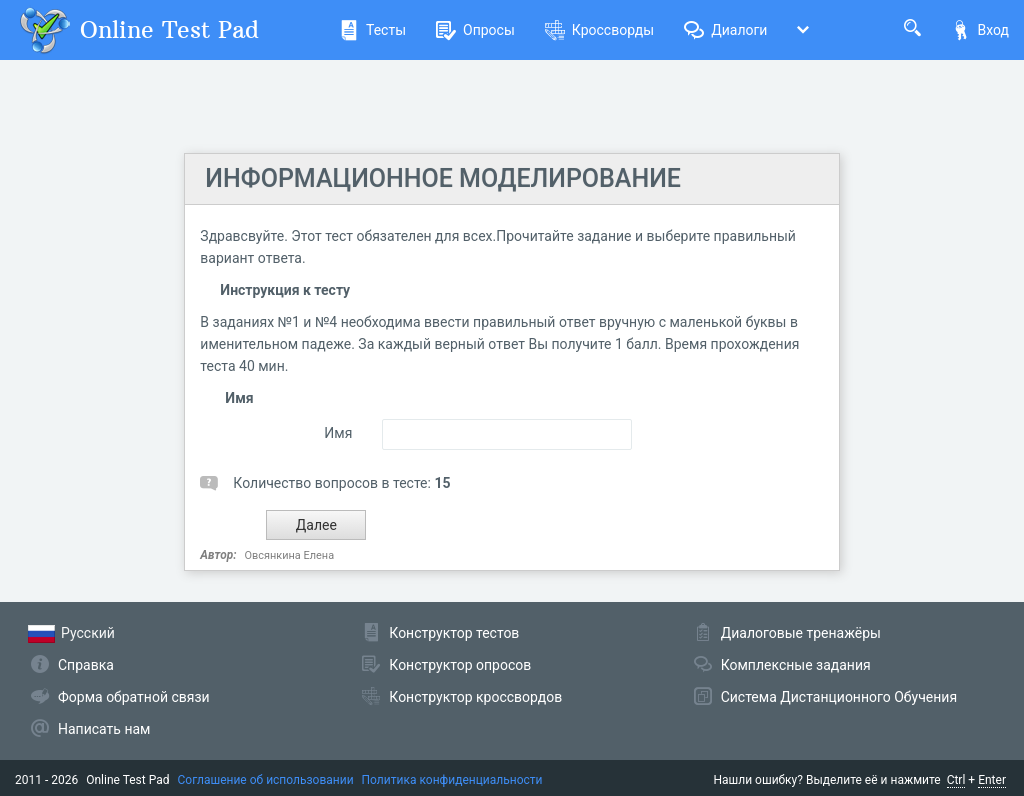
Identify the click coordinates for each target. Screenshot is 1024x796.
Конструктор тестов (454, 633)
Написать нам (104, 729)
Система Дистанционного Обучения (839, 697)
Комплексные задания (796, 665)
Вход (980, 30)
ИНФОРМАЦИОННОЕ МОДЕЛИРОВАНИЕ (443, 178)
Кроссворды (599, 30)
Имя (338, 433)
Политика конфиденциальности (452, 780)
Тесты (372, 30)
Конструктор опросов (460, 665)
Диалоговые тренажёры (801, 633)
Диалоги (725, 30)
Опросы (475, 30)
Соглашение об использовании (266, 780)
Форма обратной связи (134, 697)
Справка (86, 665)
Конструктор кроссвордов (475, 697)
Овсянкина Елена (290, 555)
